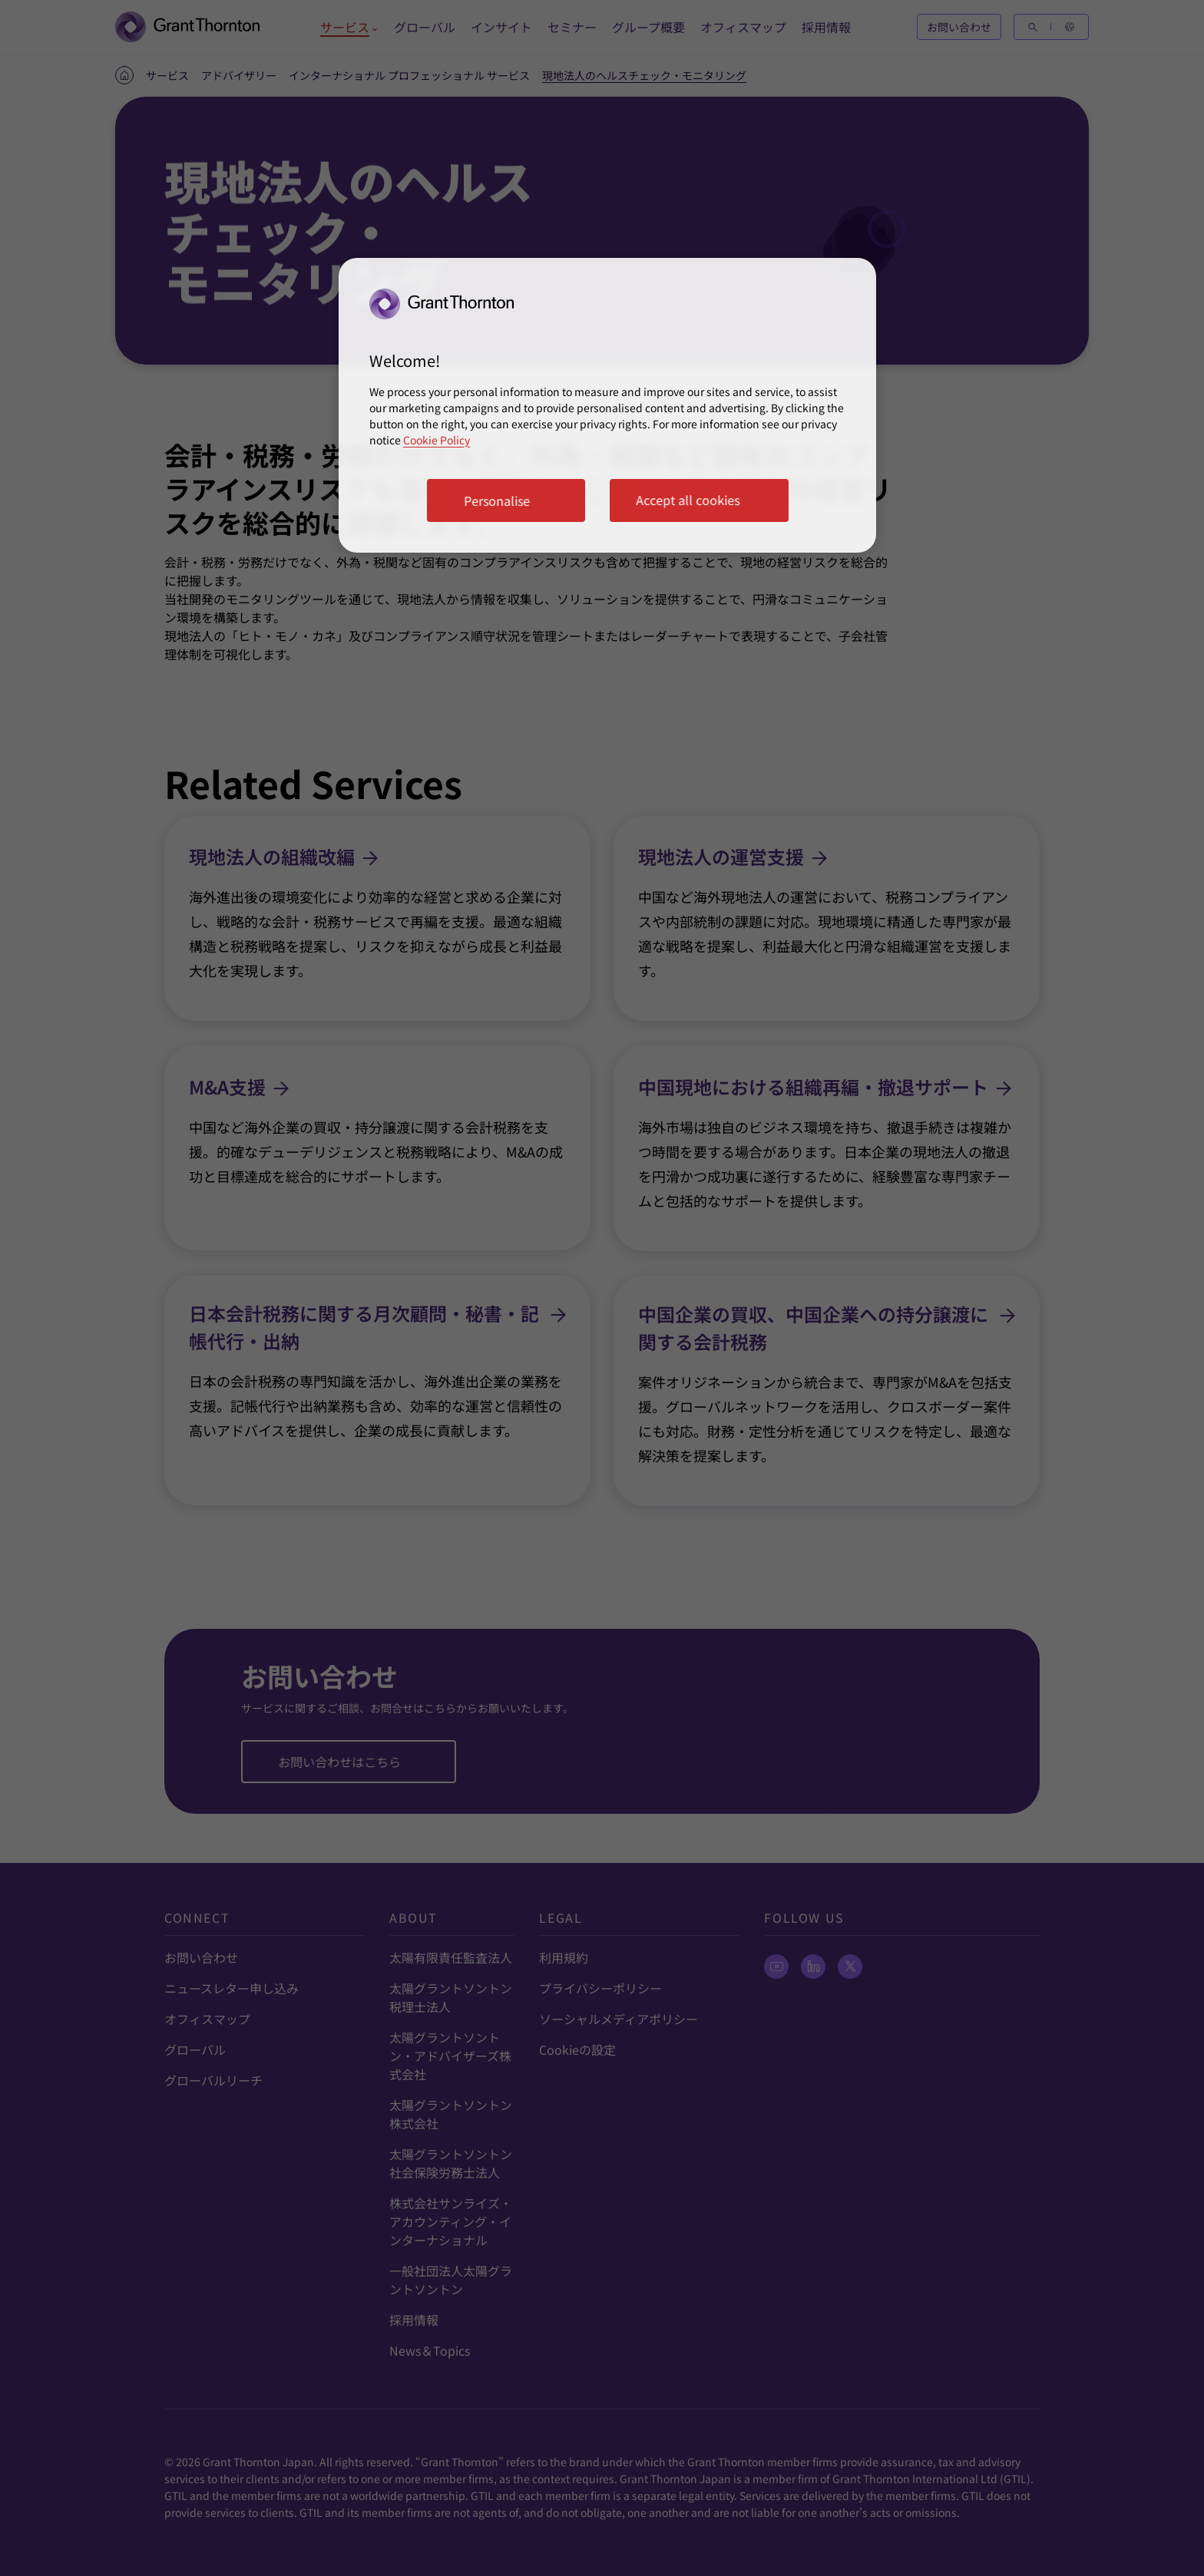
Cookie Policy (436, 439)
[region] (607, 405)
